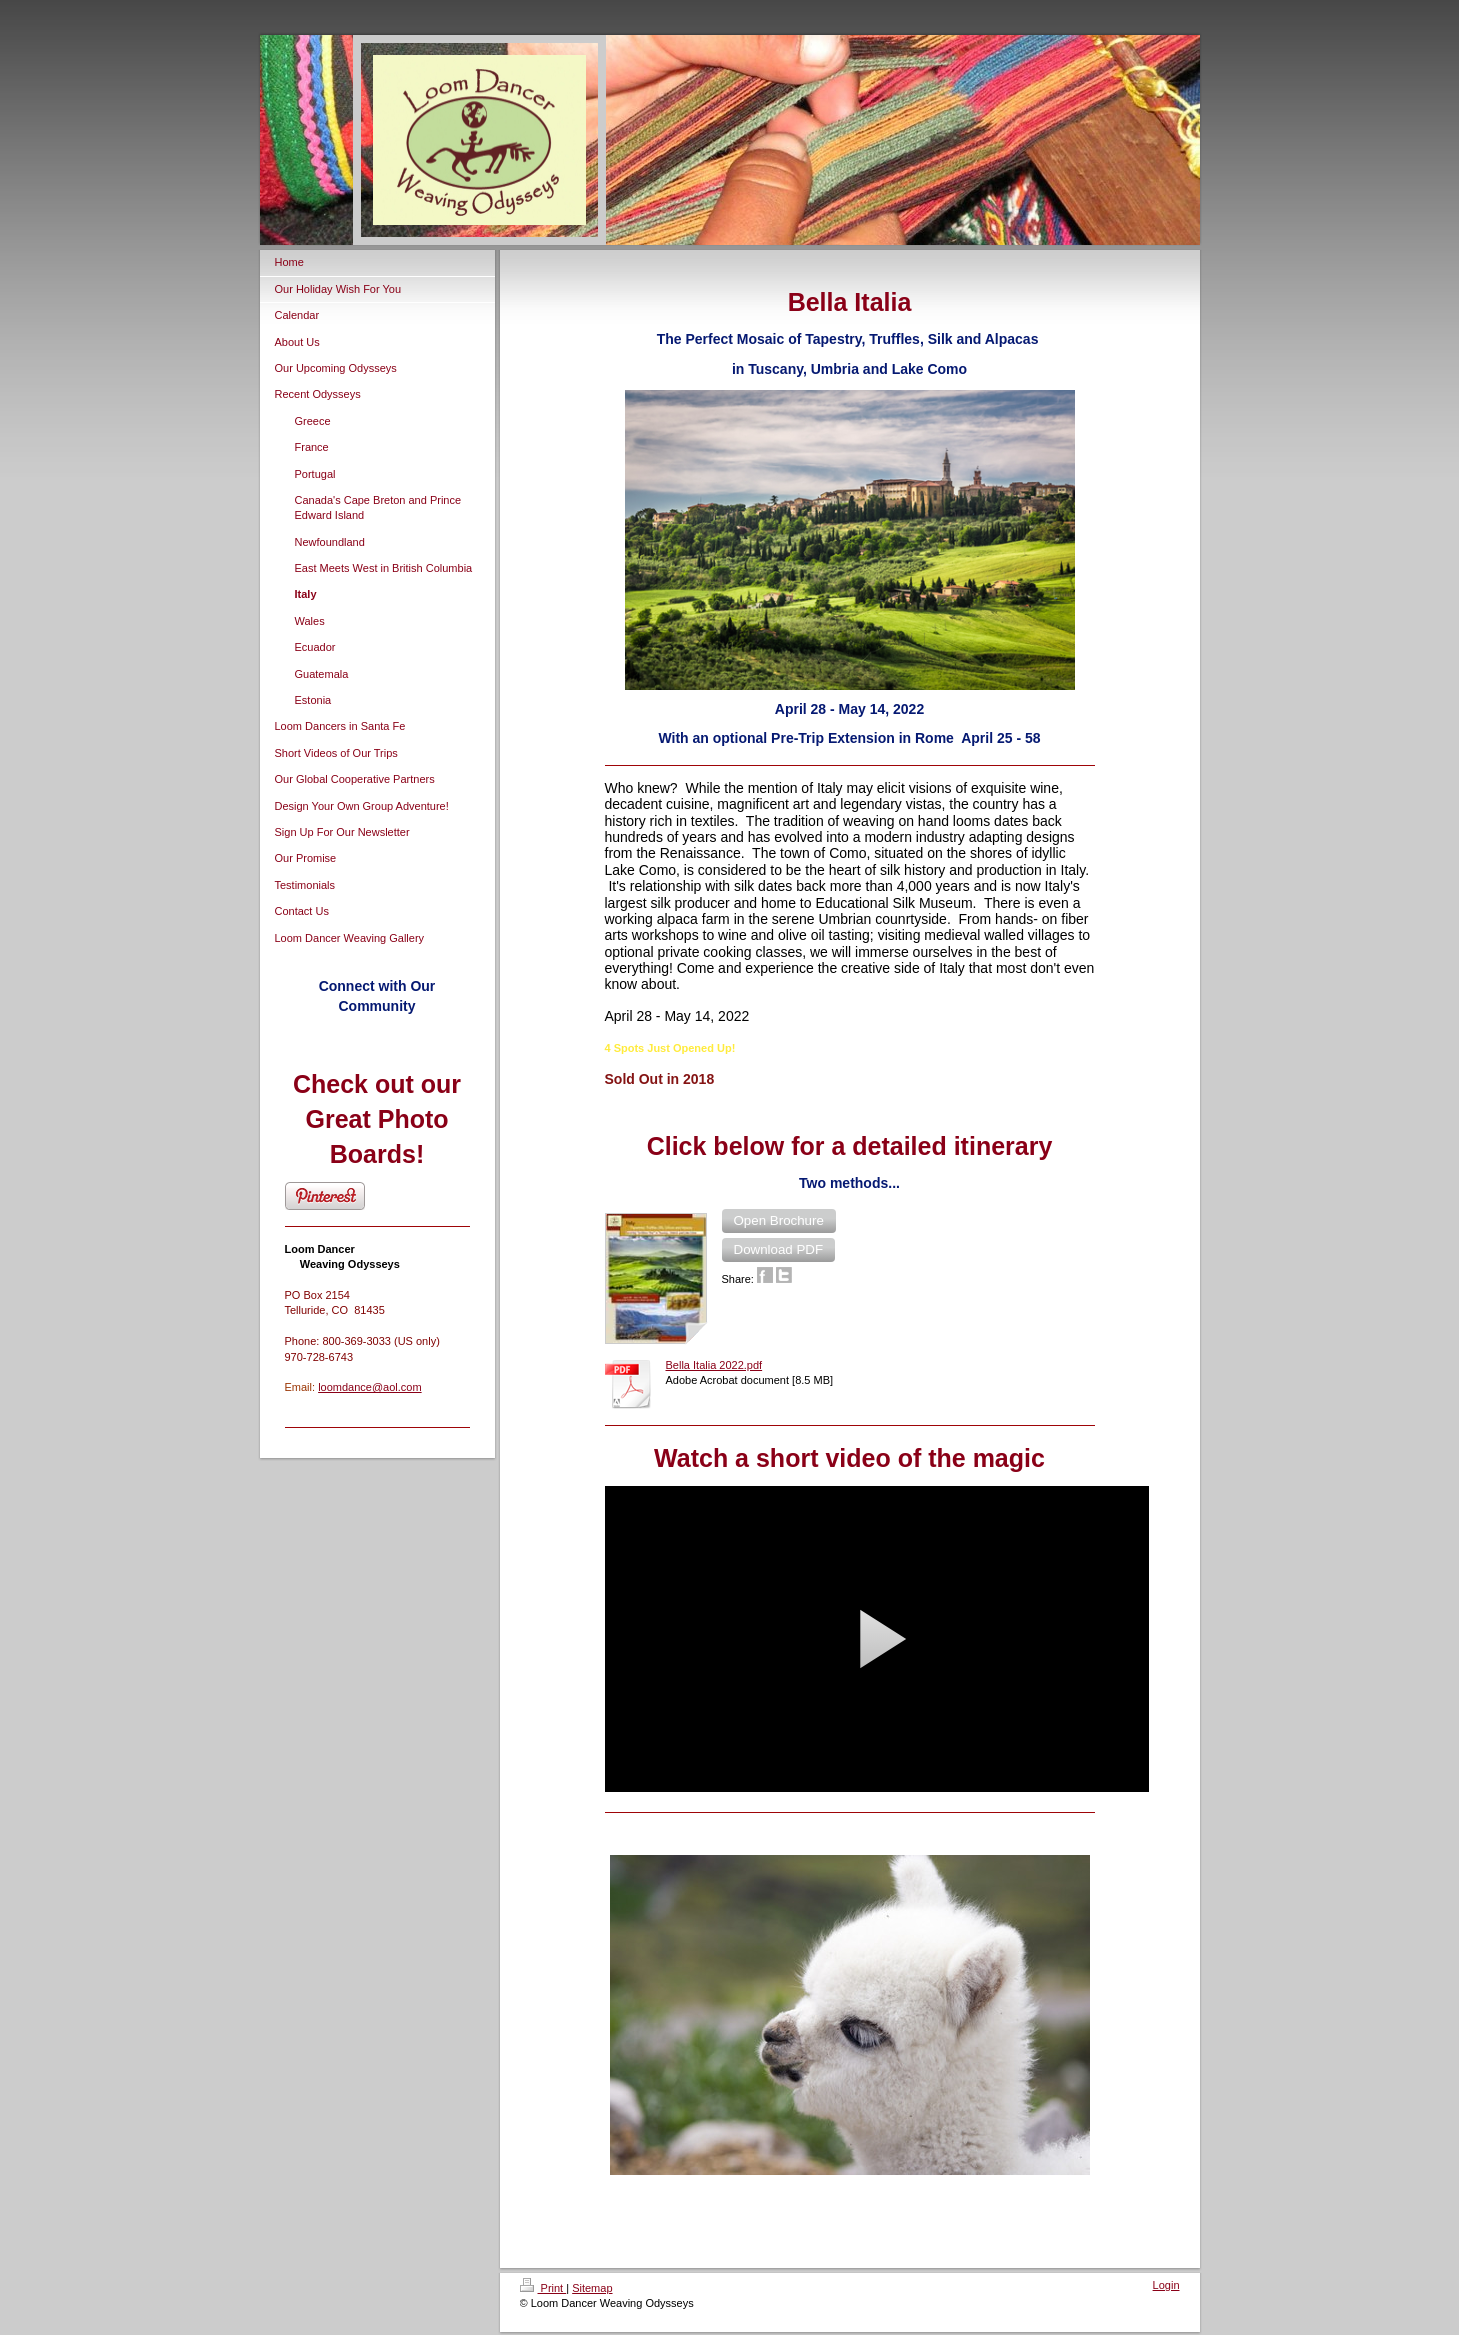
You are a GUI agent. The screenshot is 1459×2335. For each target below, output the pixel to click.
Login (1166, 2285)
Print (543, 2288)
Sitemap (592, 2288)
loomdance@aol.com (370, 1387)
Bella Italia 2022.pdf (714, 1365)
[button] (779, 1221)
